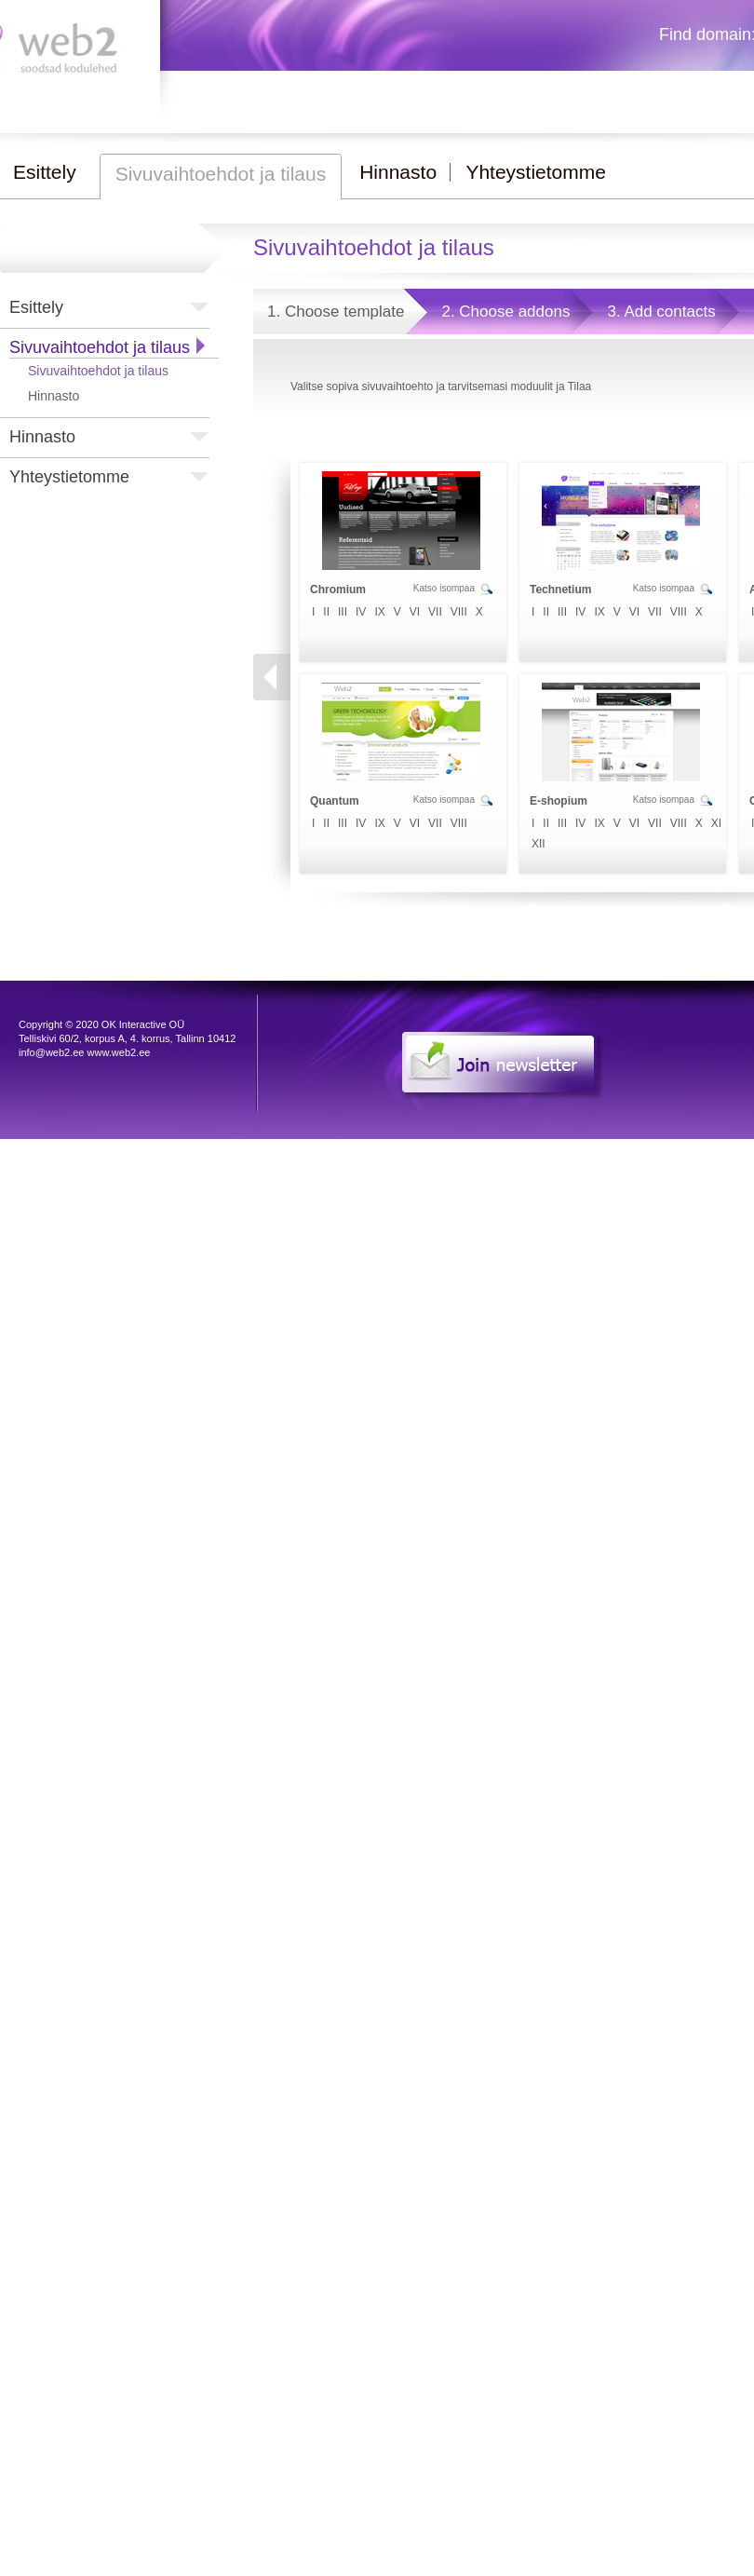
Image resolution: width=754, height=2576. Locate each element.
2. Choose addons (505, 311)
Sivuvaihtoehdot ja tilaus (99, 347)
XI (716, 823)
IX (379, 611)
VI (415, 611)
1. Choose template (335, 311)
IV (361, 611)
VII (435, 611)
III (342, 611)
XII (538, 843)
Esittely (36, 307)
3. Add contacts (661, 311)
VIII (459, 611)
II (326, 611)
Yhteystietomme (69, 477)
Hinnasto (53, 395)
